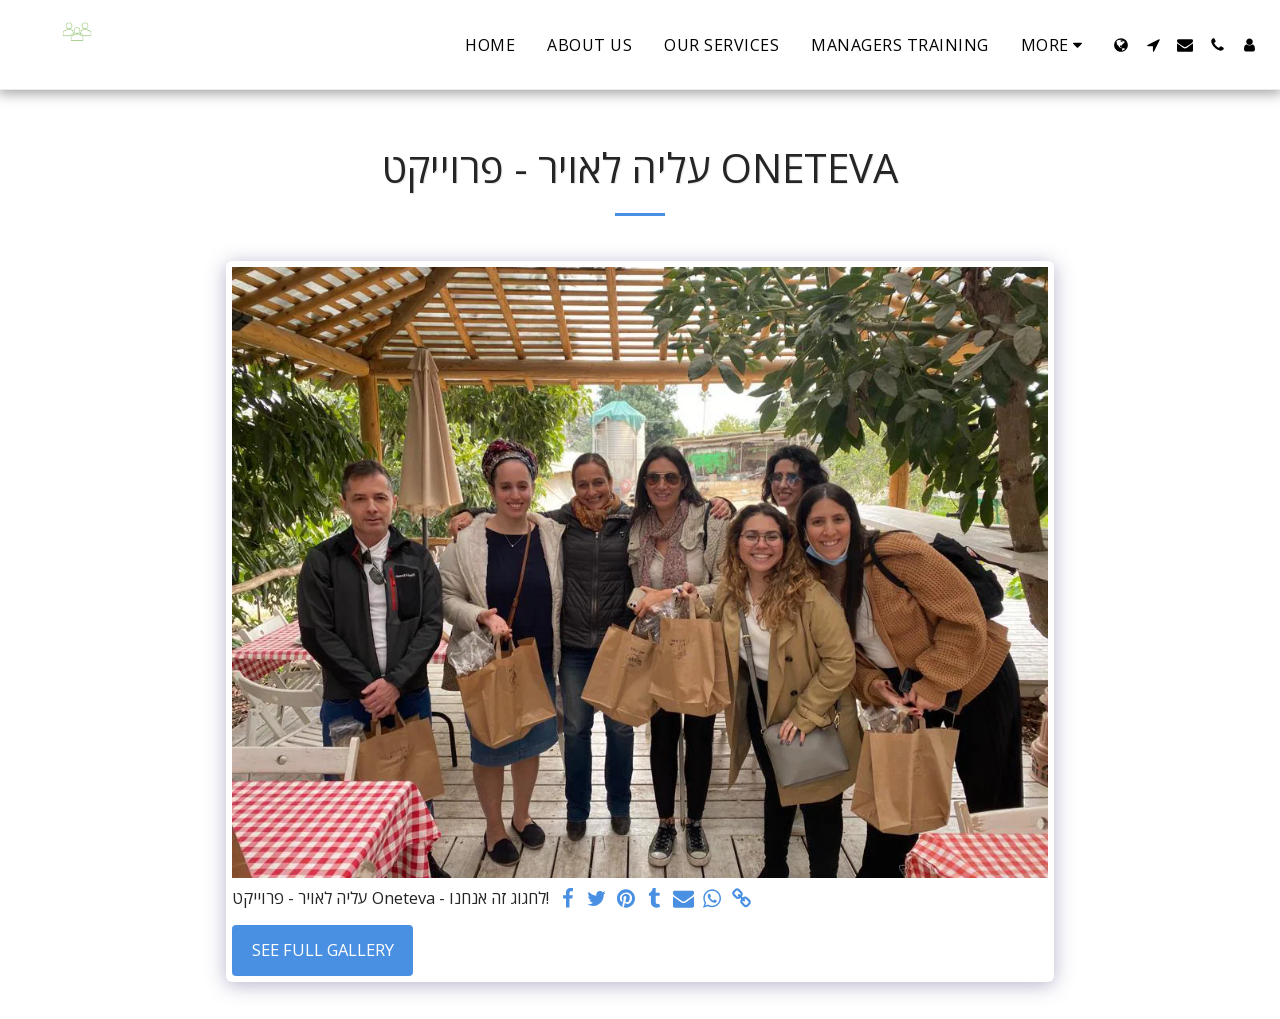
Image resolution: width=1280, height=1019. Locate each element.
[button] (1153, 45)
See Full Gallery (323, 949)
